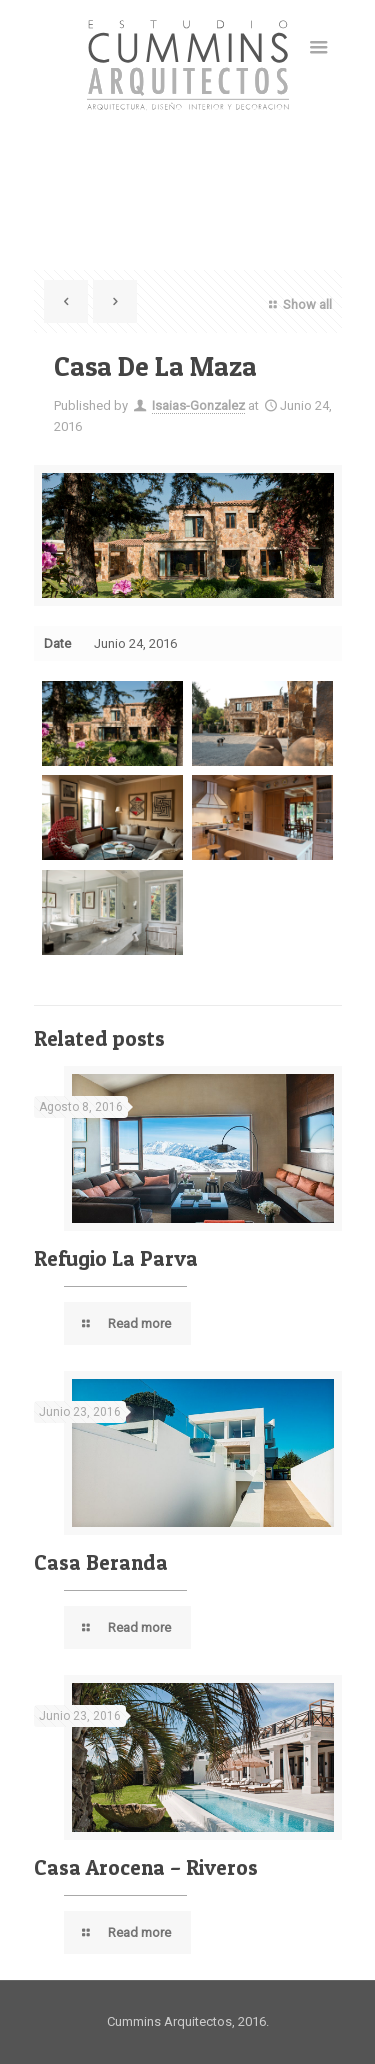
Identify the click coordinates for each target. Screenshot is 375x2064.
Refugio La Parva (116, 1258)
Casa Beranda (101, 1562)
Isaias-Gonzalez (198, 405)
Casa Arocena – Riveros (146, 1867)
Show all (297, 304)
